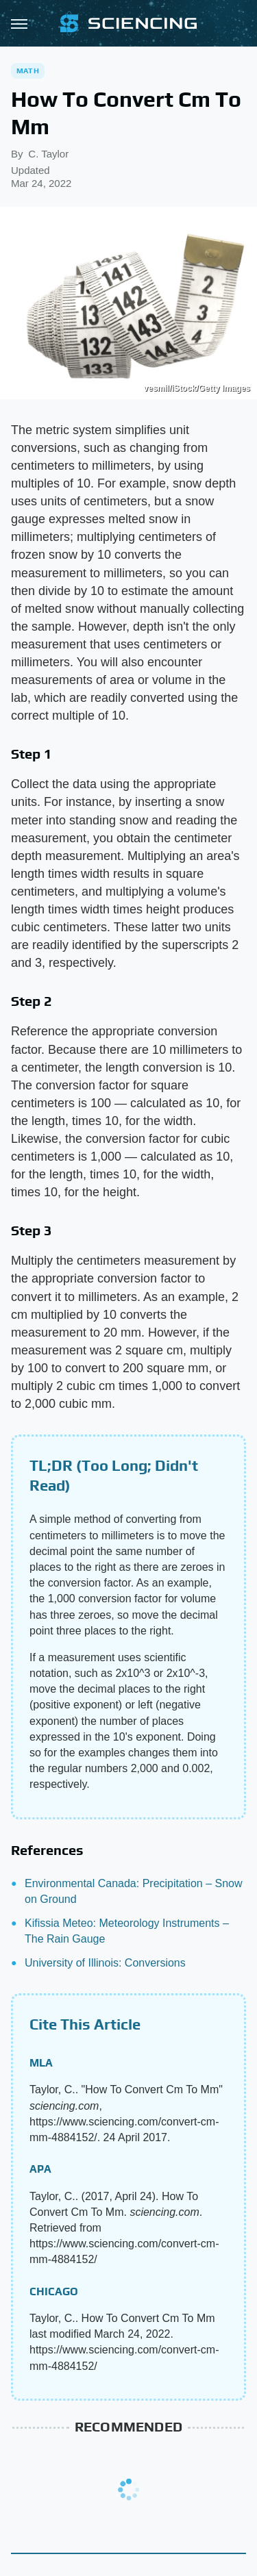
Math (27, 70)
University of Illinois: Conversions (105, 1963)
